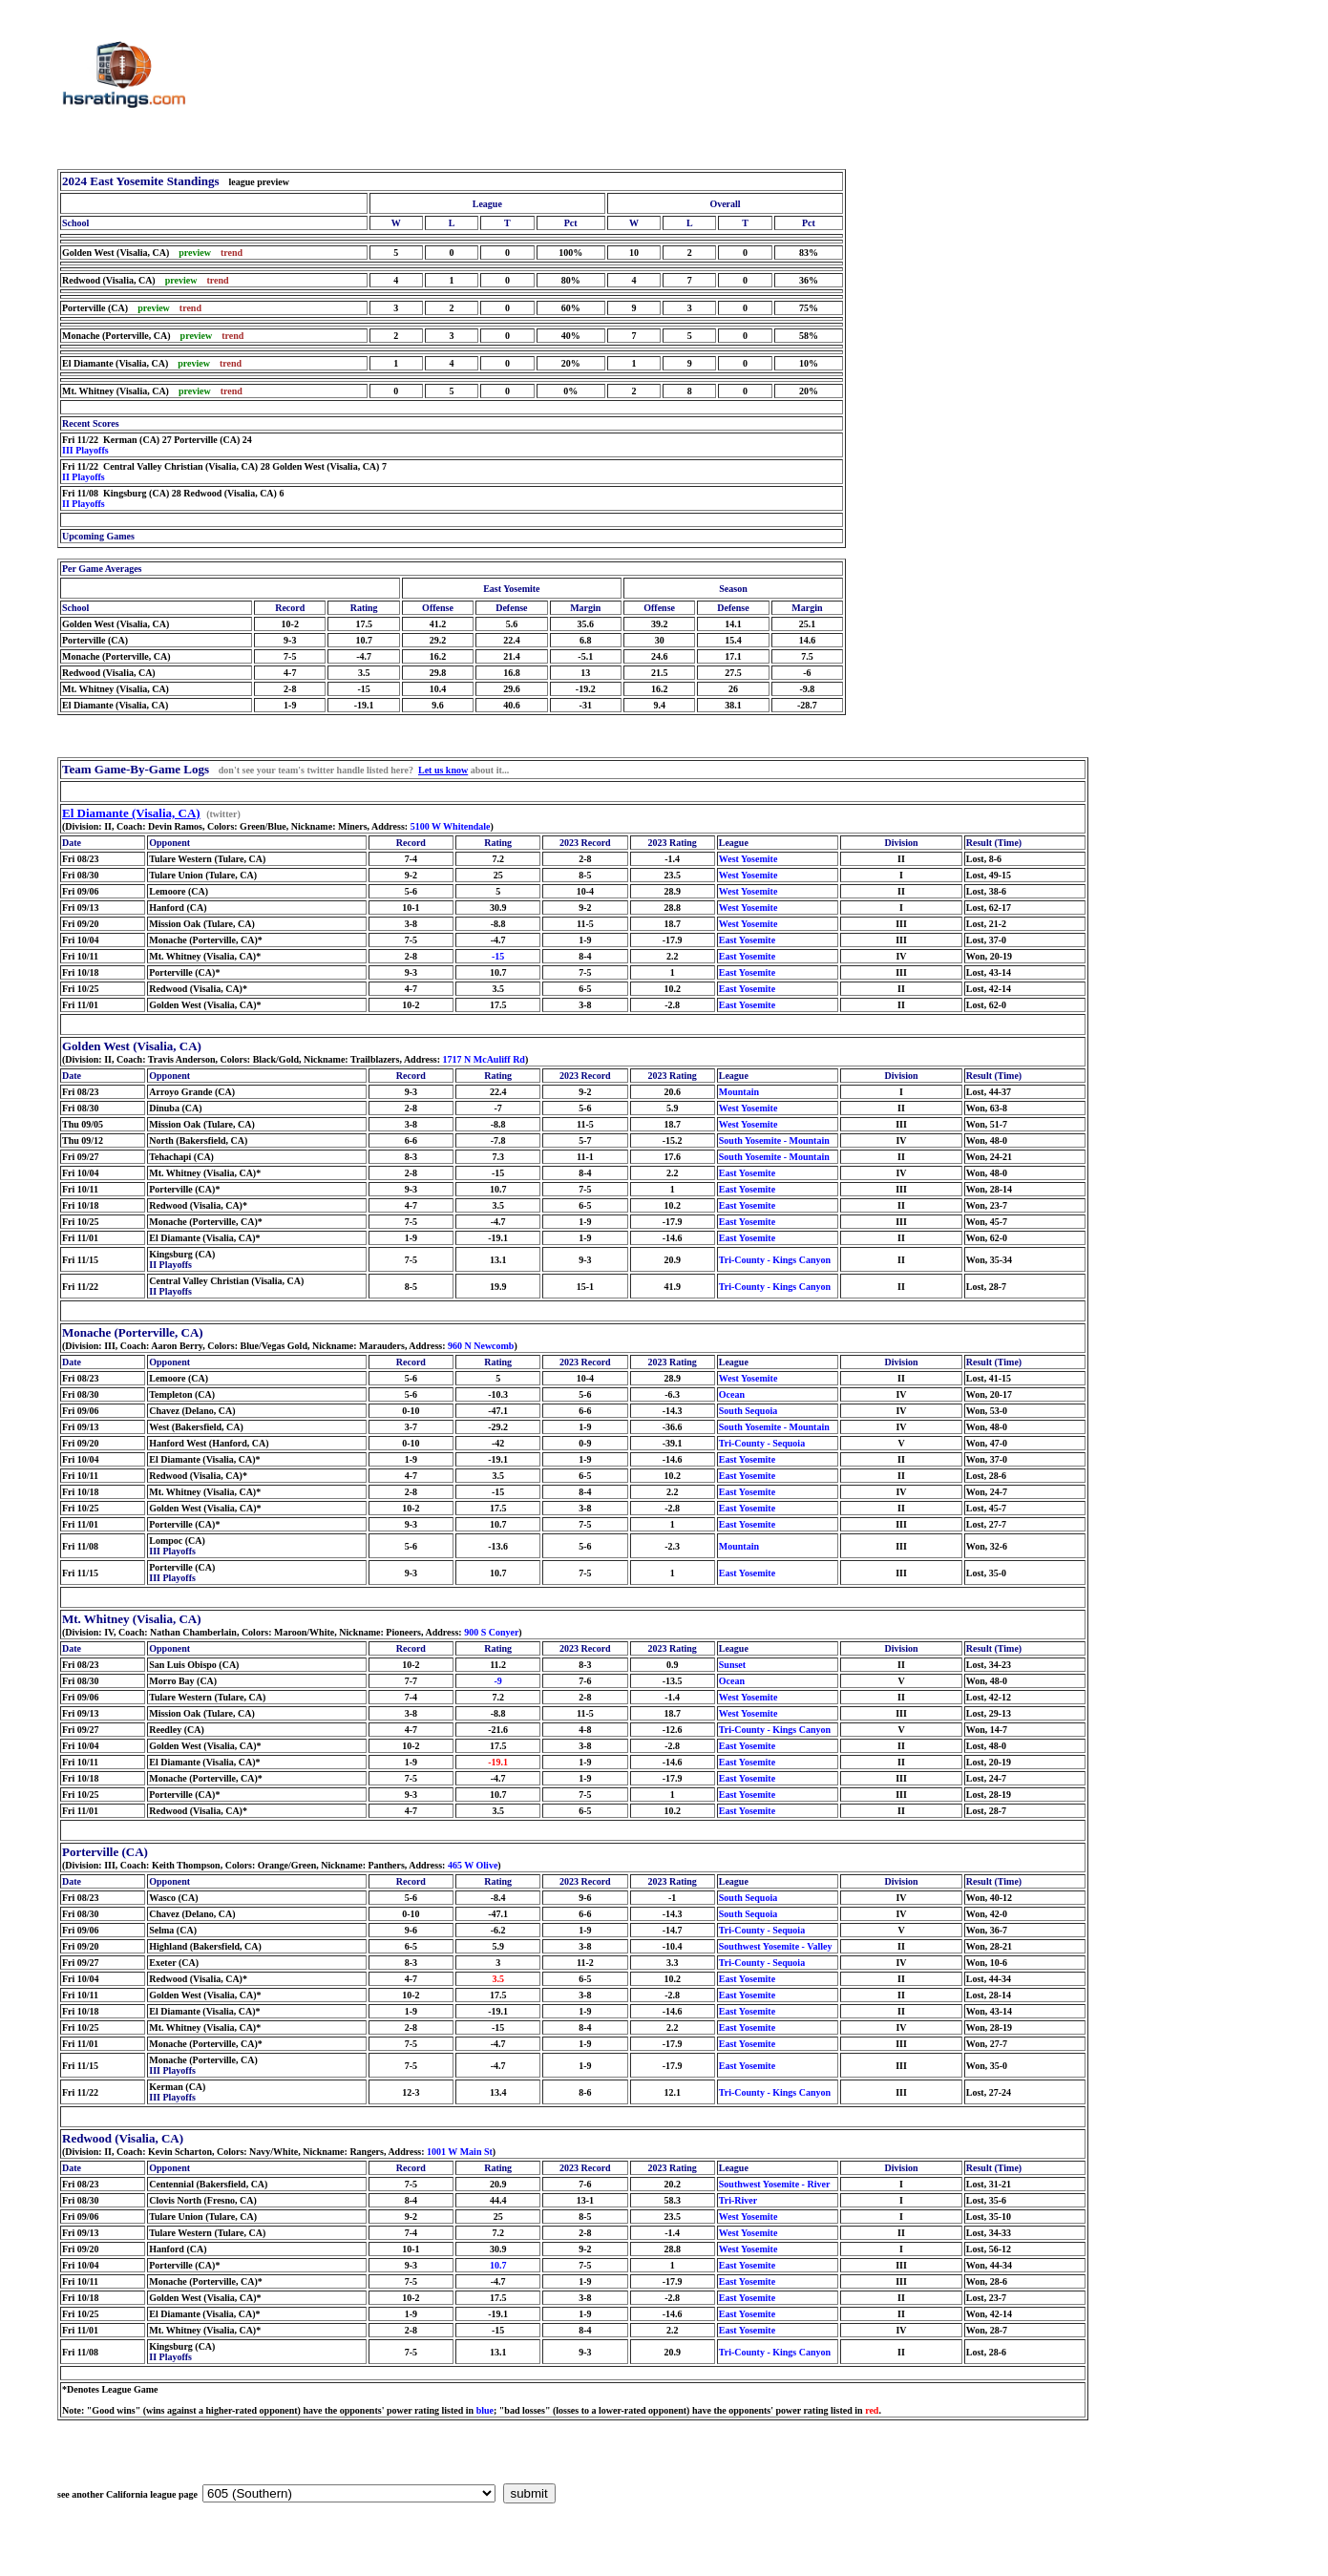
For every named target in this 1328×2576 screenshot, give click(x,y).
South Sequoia (748, 1410)
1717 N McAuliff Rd (484, 1059)
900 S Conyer (491, 1632)
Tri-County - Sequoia (762, 1443)
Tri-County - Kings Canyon (775, 1260)
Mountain (739, 1092)
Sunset (732, 1664)
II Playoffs (83, 477)
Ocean (732, 1394)
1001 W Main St (460, 2151)
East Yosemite (747, 940)
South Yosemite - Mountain (774, 1140)
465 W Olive (472, 1865)
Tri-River (738, 2200)
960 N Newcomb (481, 1346)
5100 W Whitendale (451, 826)
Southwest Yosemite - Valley (776, 1946)
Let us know (443, 770)
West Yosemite (748, 859)
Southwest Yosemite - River (775, 2184)
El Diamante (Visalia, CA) (131, 813)
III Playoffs (85, 450)
